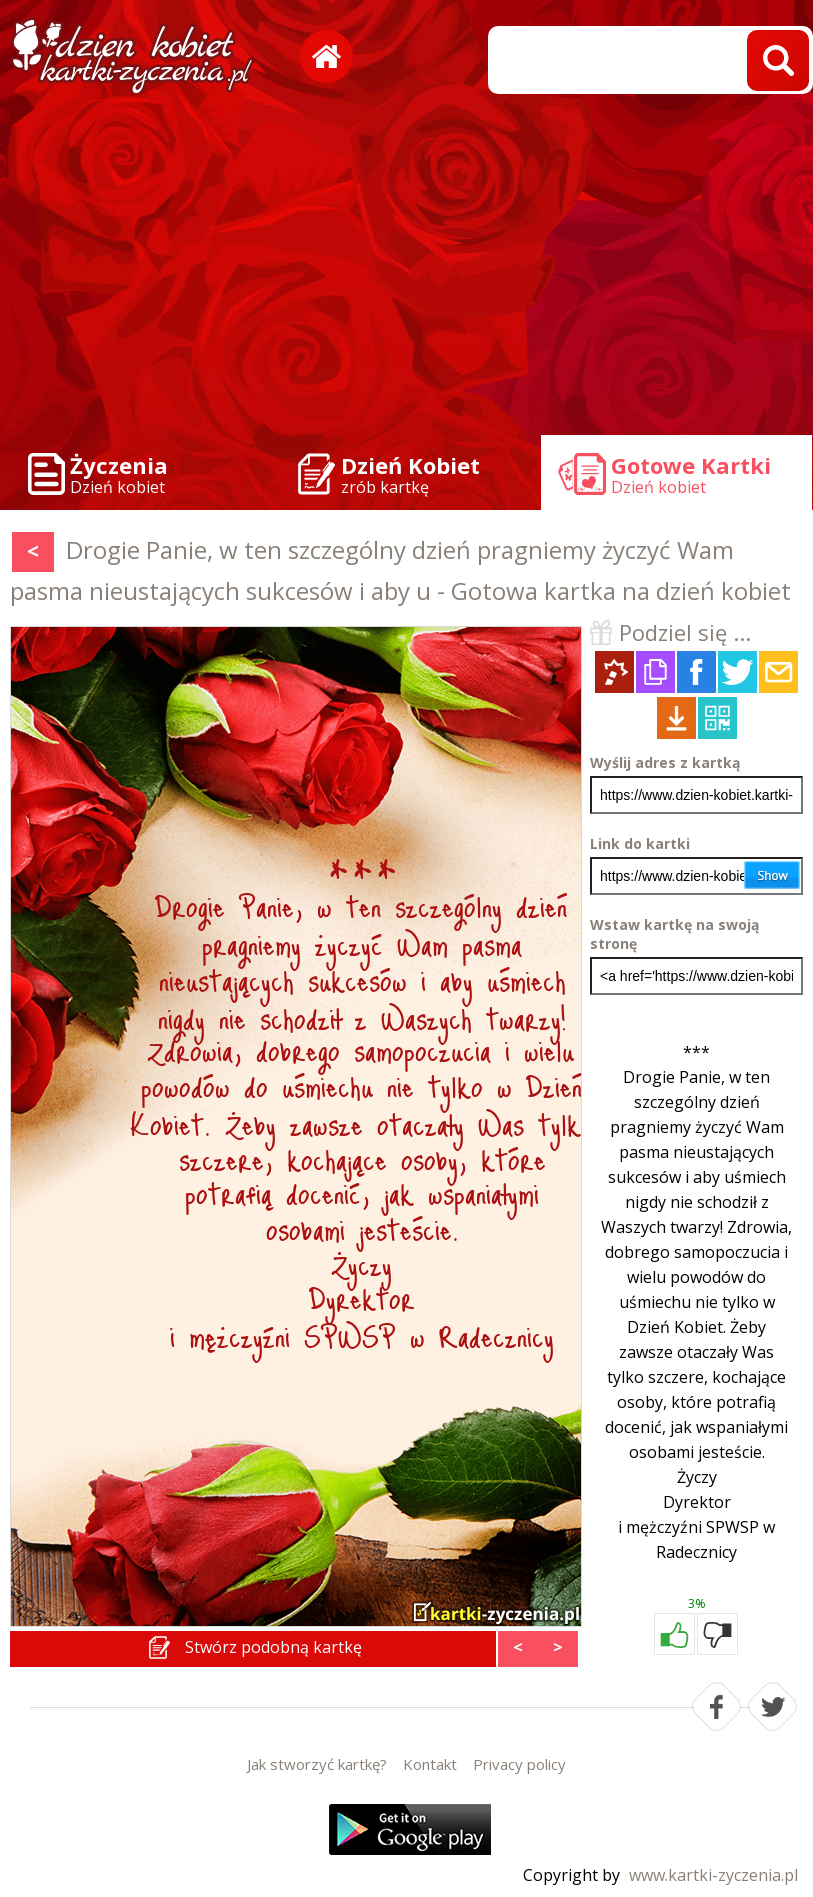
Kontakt (430, 1764)
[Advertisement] (406, 270)
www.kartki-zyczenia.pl (713, 1875)
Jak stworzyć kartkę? (317, 1764)
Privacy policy (519, 1764)
